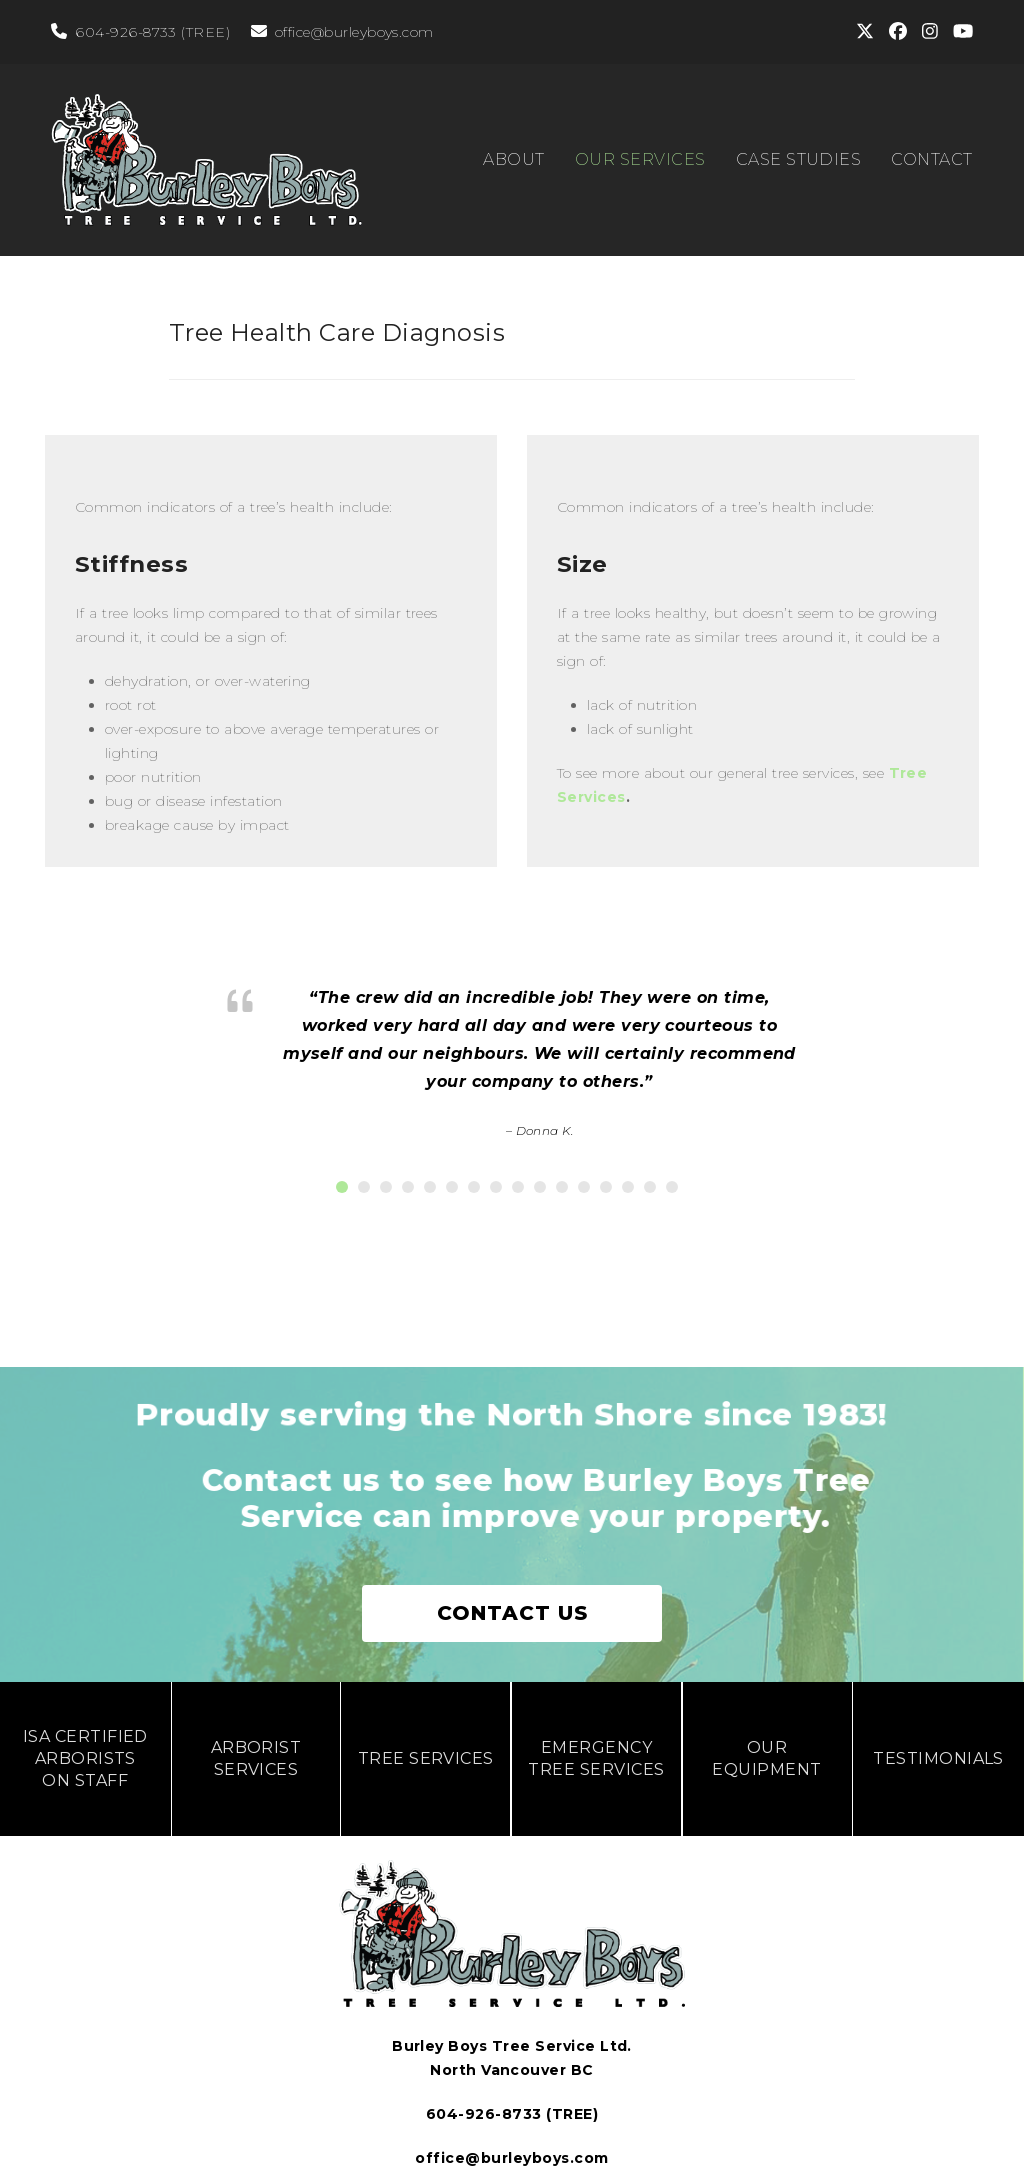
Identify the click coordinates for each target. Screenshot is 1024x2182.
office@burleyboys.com (354, 32)
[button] (342, 1172)
